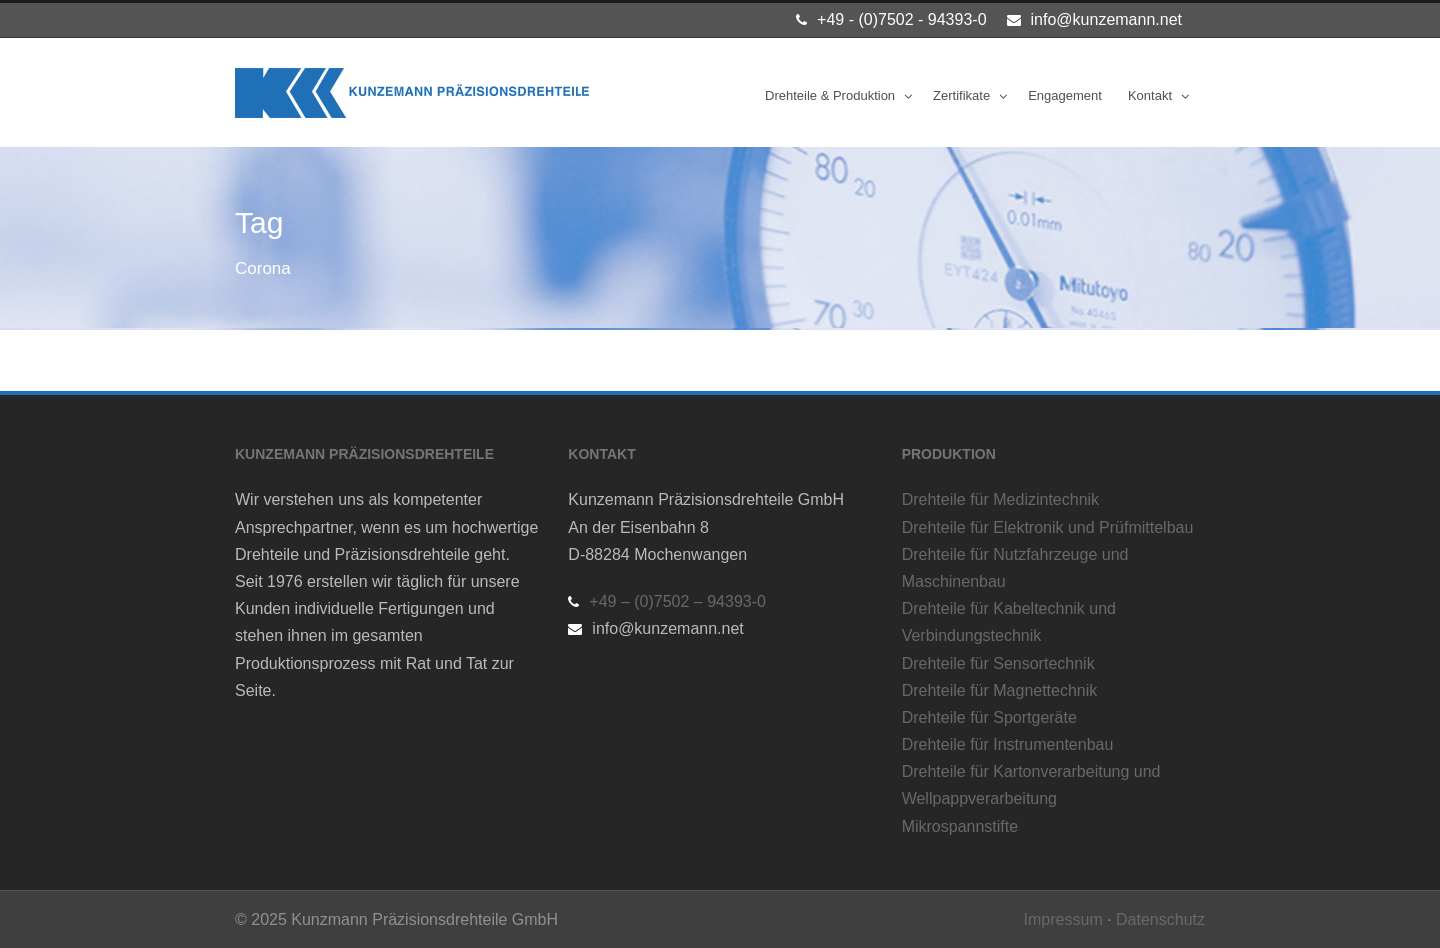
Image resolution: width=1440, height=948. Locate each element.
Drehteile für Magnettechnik (1000, 690)
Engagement (1065, 95)
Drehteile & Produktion (830, 95)
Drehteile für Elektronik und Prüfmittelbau (1048, 527)
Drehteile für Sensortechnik (998, 663)
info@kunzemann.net (1106, 19)
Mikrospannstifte (960, 826)
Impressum (1063, 919)
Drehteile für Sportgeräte (989, 717)
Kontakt (1150, 95)
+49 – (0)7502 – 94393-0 (677, 601)
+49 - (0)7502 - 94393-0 (901, 19)
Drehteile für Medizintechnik (1000, 499)
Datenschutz (1160, 919)
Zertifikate (961, 95)
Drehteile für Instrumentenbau (1008, 744)
